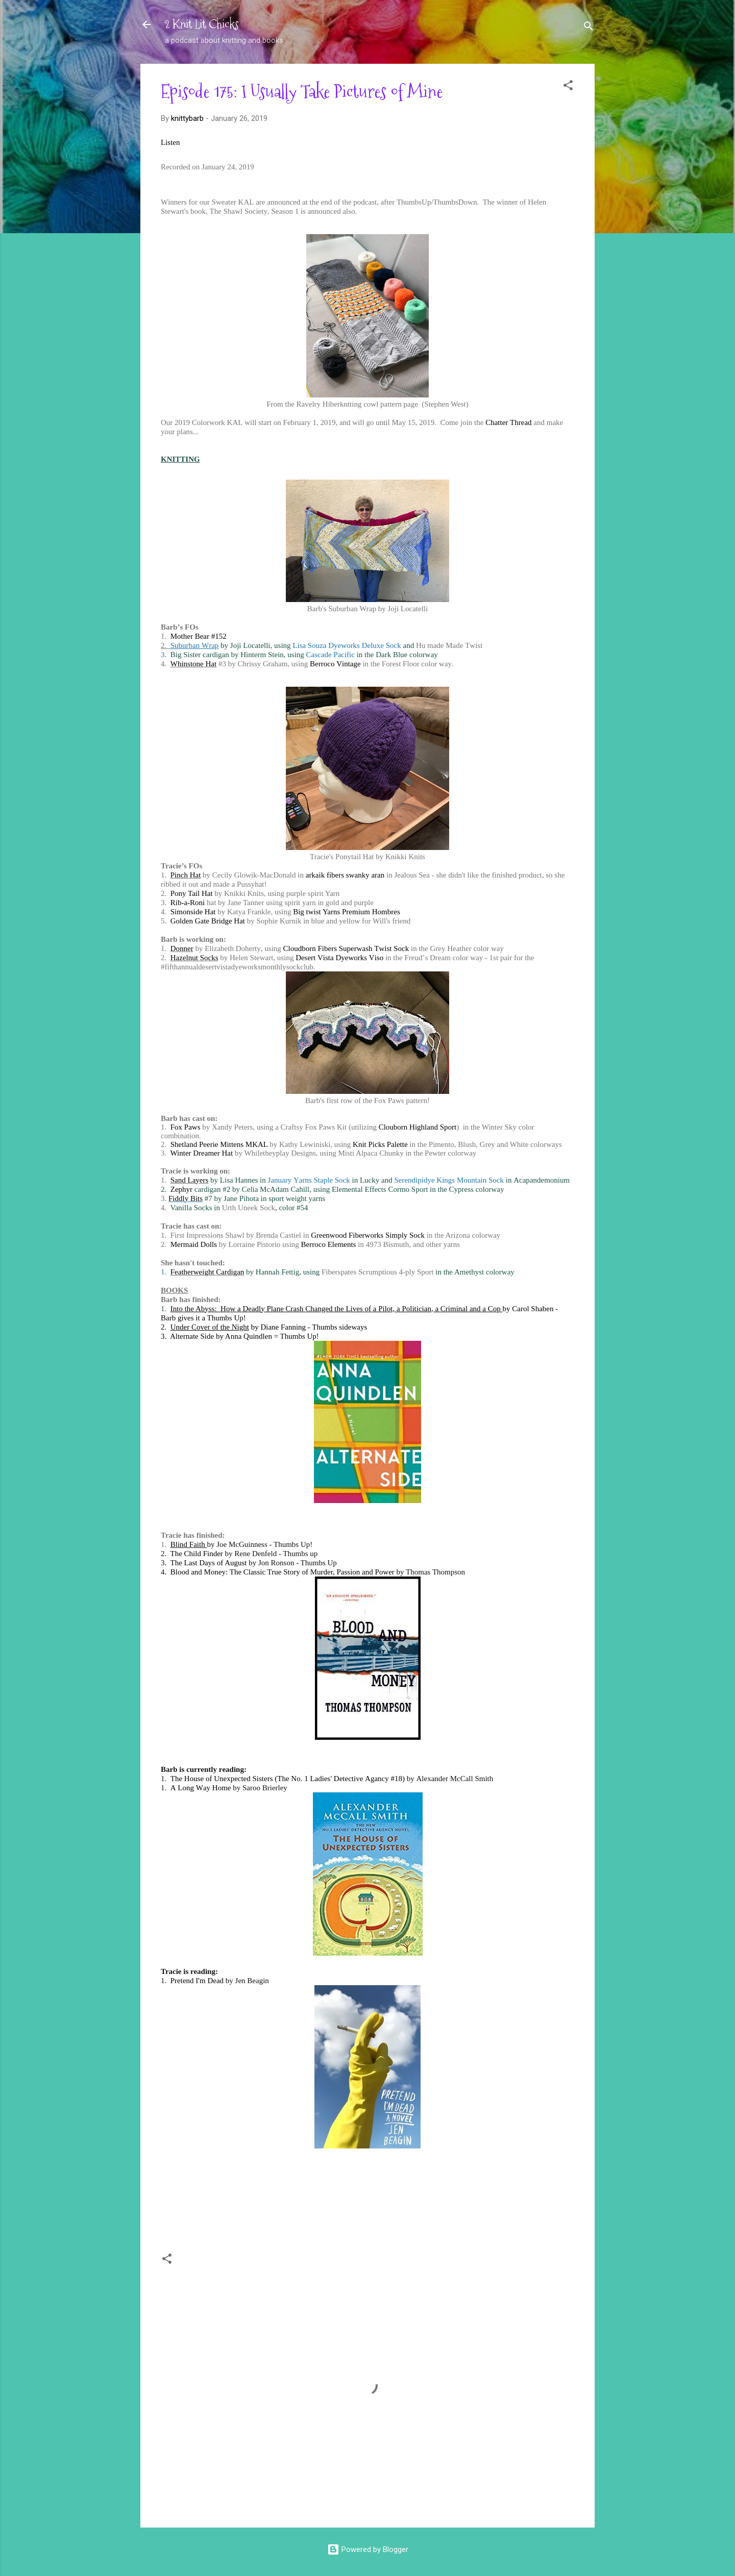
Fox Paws (185, 1127)
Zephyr (181, 1189)
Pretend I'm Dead (197, 1981)
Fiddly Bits (185, 1198)
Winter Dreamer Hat (201, 1153)
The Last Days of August (208, 1563)
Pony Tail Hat (191, 893)
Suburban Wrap (194, 645)
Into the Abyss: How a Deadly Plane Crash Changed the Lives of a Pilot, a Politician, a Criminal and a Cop (336, 1309)
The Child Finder (196, 1553)
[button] (568, 87)
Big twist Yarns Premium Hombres (346, 912)
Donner (181, 948)
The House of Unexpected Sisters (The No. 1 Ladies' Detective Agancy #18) (287, 1778)
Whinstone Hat (193, 664)
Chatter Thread (508, 422)
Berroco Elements (328, 1244)
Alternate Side (192, 1336)
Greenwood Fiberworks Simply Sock (368, 1235)
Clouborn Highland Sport (418, 1127)
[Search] (588, 27)
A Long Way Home (200, 1788)
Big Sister (185, 655)
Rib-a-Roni (187, 902)
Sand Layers (189, 1180)
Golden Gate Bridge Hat (207, 921)
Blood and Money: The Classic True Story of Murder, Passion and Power (282, 1572)
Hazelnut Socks (194, 958)
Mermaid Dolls (193, 1244)
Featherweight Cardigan (207, 1272)
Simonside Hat (193, 912)
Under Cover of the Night (209, 1327)
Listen (170, 142)
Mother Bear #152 (198, 636)
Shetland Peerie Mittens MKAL (219, 1144)
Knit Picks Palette (380, 1144)
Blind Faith (188, 1544)
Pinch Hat (185, 875)
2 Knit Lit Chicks (202, 24)
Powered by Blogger (367, 2549)
